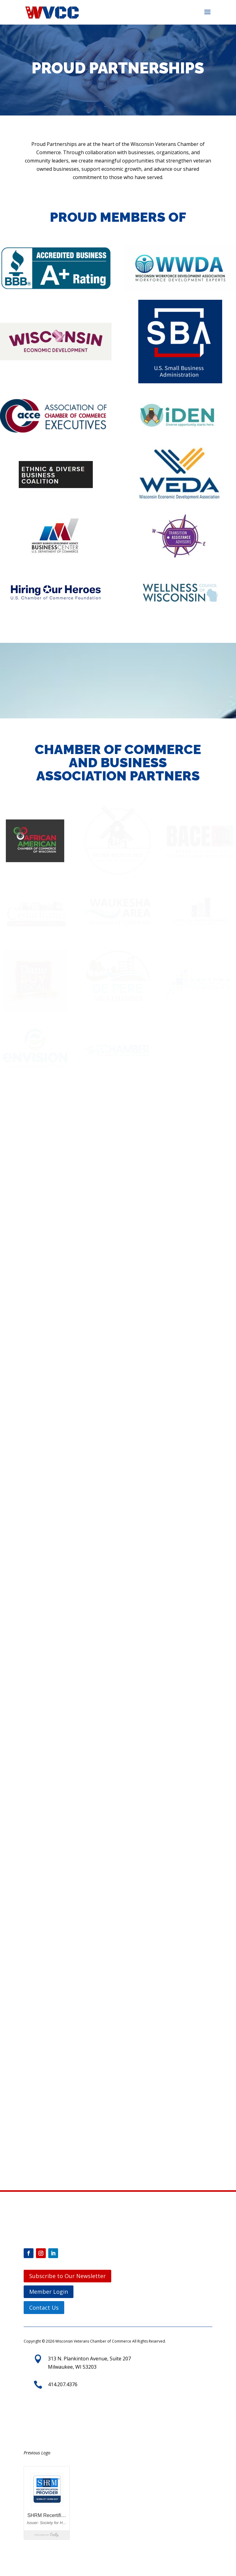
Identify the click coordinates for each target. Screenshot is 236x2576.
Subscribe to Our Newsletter (67, 2276)
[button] (207, 16)
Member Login (48, 2291)
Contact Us (44, 2307)
